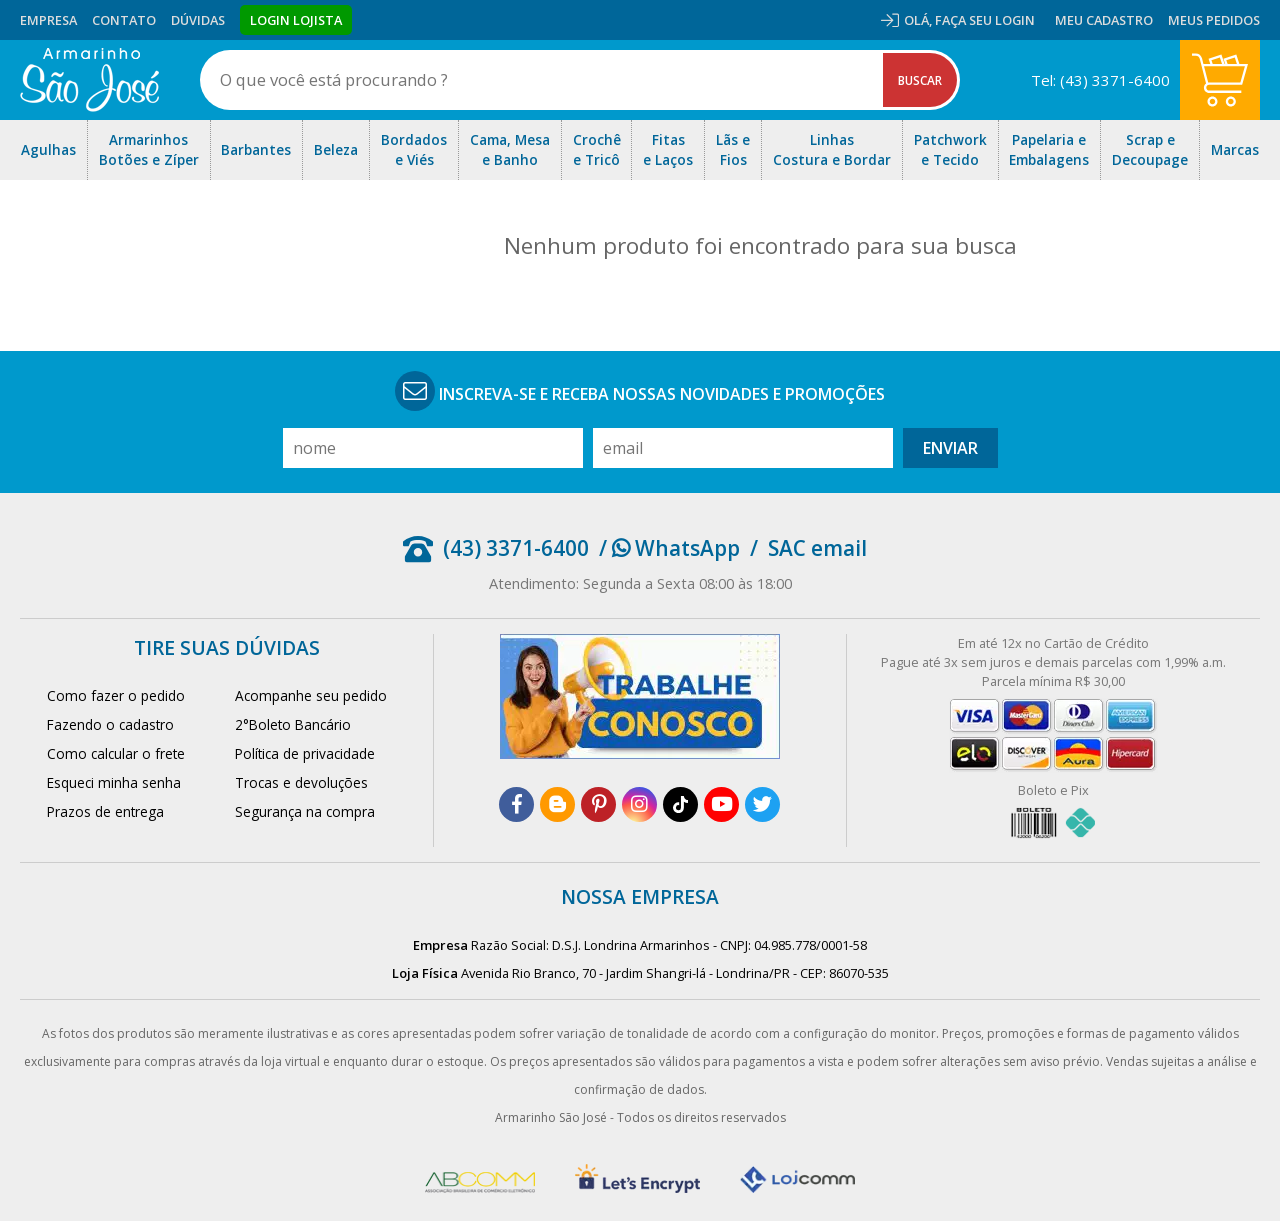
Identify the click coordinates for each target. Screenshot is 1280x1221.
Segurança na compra (305, 811)
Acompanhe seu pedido (311, 695)
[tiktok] (680, 804)
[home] (89, 80)
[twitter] (762, 804)
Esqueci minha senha (114, 782)
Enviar (950, 448)
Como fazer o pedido (116, 695)
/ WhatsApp (669, 548)
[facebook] (516, 804)
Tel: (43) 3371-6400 (1100, 80)
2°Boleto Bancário (293, 724)
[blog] (557, 804)
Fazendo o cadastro (110, 724)
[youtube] (721, 804)
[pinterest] (598, 804)
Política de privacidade (305, 753)
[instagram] (639, 804)
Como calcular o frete (116, 753)
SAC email (817, 548)
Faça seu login (985, 20)
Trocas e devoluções (301, 782)
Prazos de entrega (105, 811)
